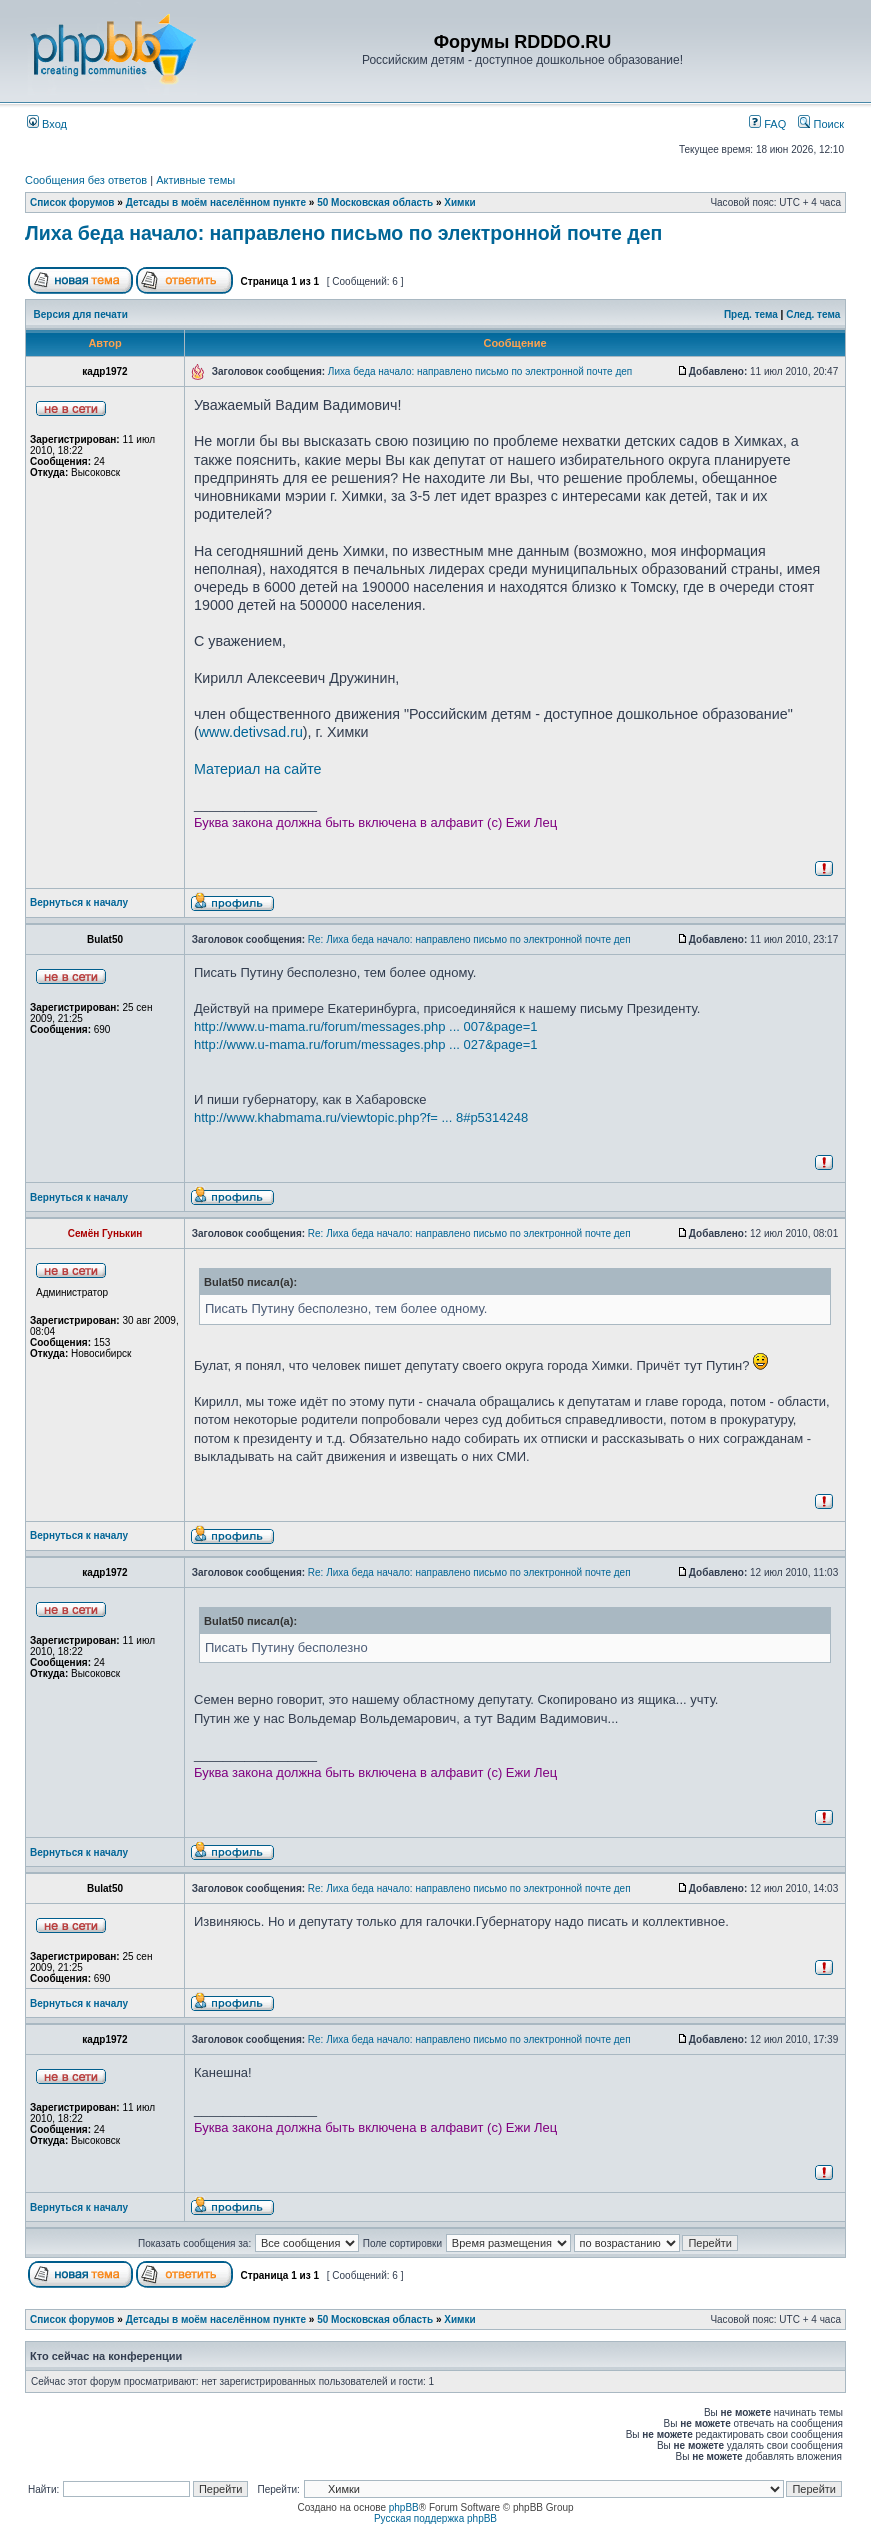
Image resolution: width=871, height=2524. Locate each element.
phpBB (404, 2507)
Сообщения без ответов (86, 180)
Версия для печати (81, 314)
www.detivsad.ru (251, 732)
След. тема (813, 314)
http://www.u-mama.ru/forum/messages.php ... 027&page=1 (366, 1044)
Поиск (821, 124)
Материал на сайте (258, 769)
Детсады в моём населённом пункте (216, 202)
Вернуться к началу (79, 902)
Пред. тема (751, 314)
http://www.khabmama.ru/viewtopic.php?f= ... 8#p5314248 (361, 1117)
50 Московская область (375, 202)
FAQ (767, 124)
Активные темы (195, 180)
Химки (459, 202)
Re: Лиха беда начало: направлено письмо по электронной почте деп (469, 939)
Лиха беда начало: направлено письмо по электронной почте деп (343, 233)
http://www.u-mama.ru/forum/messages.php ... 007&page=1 (366, 1026)
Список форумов (72, 202)
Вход (47, 124)
